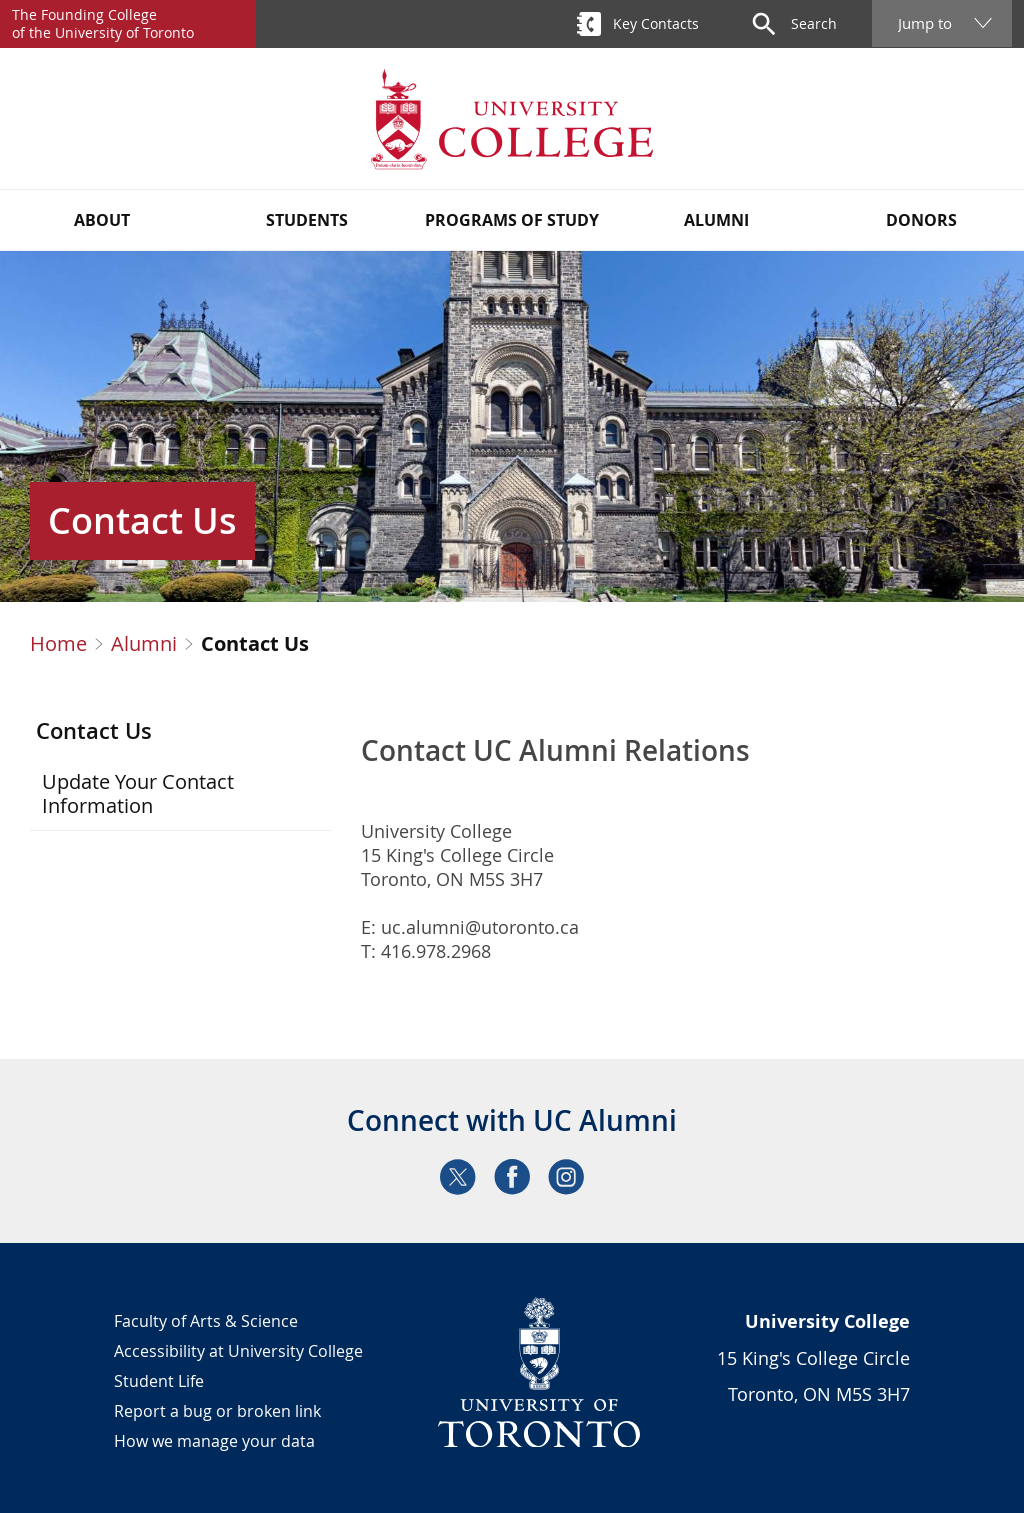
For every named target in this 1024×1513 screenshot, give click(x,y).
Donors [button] (921, 220)
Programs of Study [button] (512, 220)
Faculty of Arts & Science (206, 1321)
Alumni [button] (716, 220)
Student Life (159, 1381)
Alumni (144, 644)
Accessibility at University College (238, 1351)
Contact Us (94, 731)
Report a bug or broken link (217, 1411)
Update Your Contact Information (138, 793)
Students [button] (307, 220)
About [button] (102, 220)
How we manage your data (214, 1441)
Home (58, 644)
